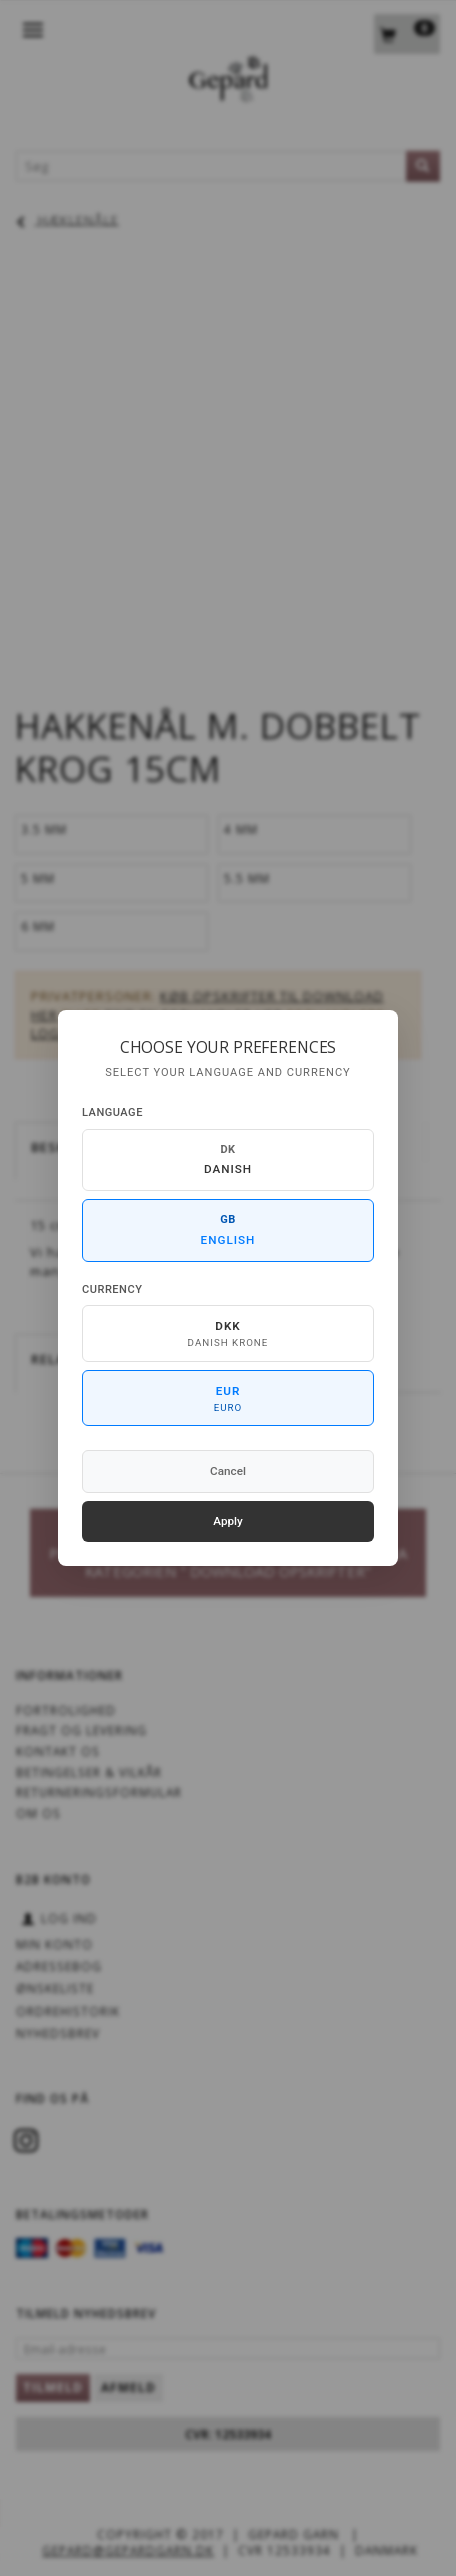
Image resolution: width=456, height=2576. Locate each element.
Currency (112, 1289)
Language (112, 1112)
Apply (228, 1521)
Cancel (228, 1471)
